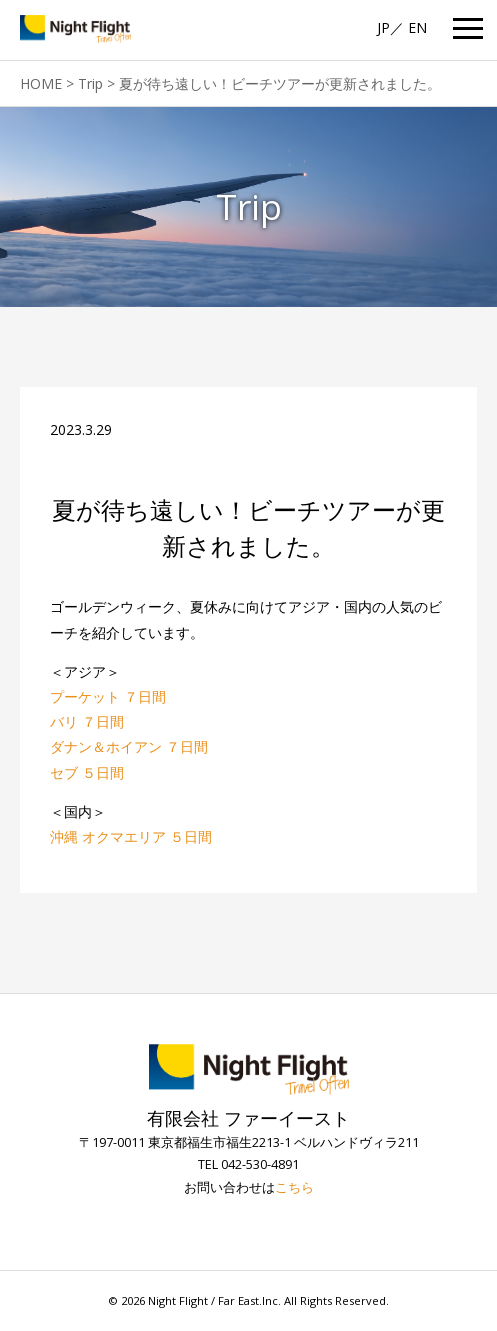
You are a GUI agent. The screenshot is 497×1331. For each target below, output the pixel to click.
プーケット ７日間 (108, 696)
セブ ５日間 (87, 772)
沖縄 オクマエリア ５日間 (131, 836)
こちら (294, 1187)
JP (383, 27)
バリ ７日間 (87, 721)
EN (417, 27)
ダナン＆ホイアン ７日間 (129, 746)
